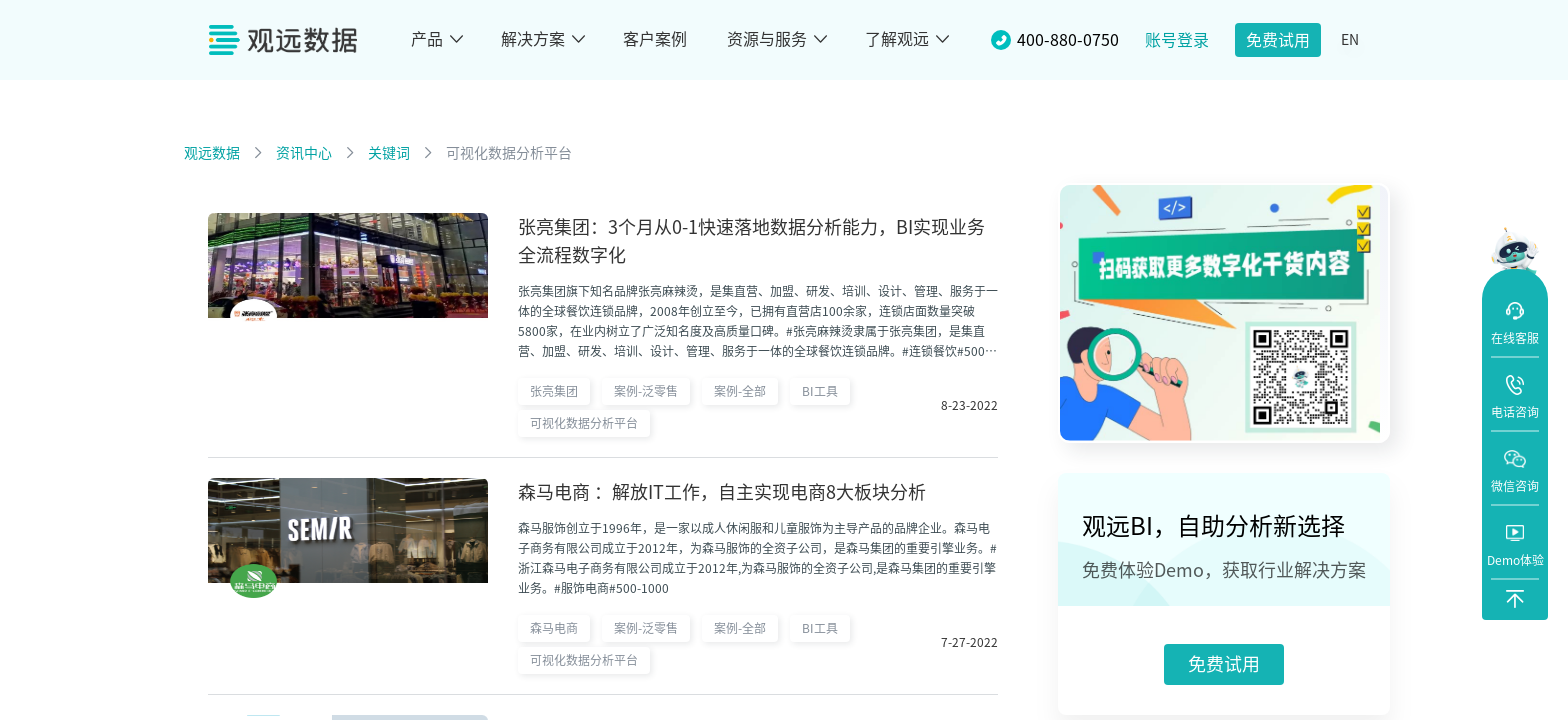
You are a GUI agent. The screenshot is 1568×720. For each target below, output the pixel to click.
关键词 (389, 153)
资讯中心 (304, 153)
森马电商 (554, 628)
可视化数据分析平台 (509, 153)
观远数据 (212, 153)
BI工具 (820, 391)
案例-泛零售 (646, 391)
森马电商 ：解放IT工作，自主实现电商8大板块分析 (722, 492)
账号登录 (1177, 40)
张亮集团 (554, 391)
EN (1350, 40)
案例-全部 (740, 391)
